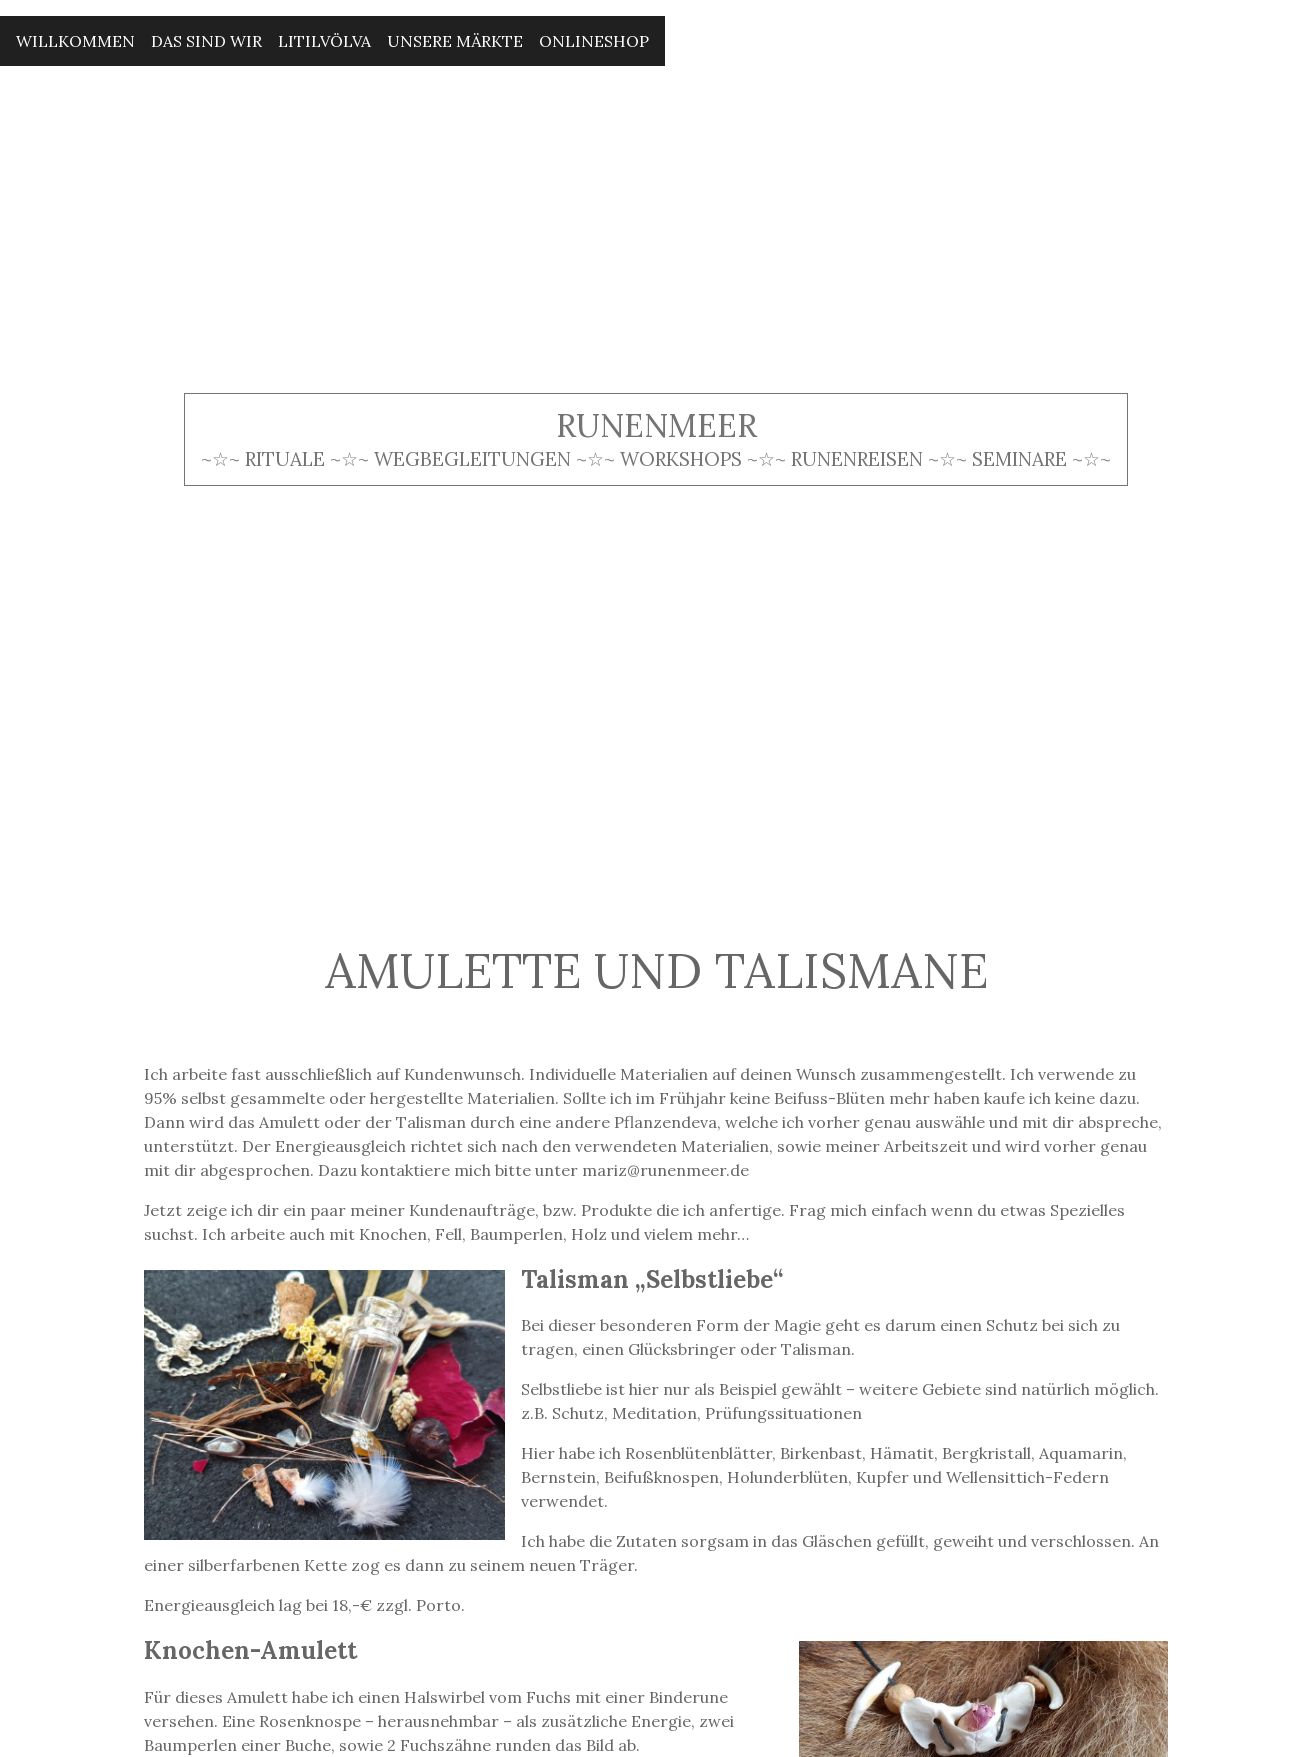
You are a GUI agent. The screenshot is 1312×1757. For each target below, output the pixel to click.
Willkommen (75, 41)
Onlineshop (594, 41)
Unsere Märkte (455, 41)
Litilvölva (324, 41)
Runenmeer (656, 425)
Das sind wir (206, 41)
